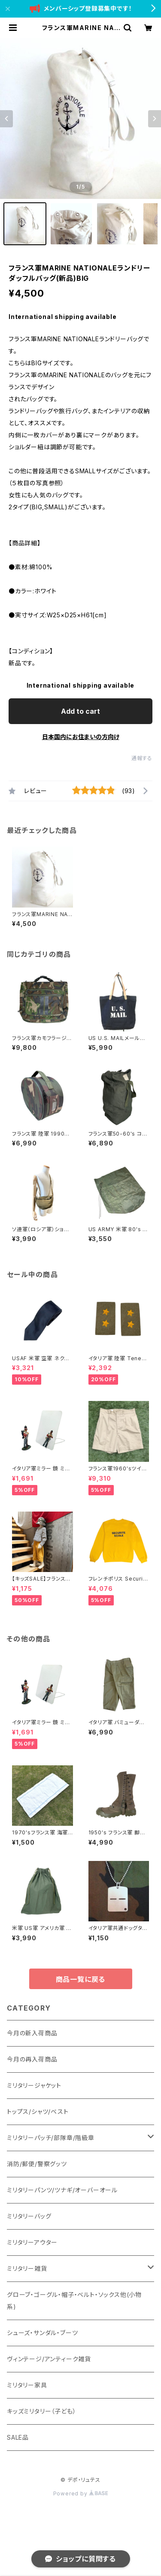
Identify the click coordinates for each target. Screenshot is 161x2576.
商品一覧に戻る (81, 1979)
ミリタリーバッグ (29, 2216)
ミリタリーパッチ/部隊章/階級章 (50, 2137)
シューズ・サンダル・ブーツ (42, 2332)
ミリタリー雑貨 (27, 2268)
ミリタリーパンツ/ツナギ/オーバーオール (62, 2190)
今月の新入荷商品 (32, 2033)
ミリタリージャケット (34, 2085)
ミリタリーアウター (32, 2242)
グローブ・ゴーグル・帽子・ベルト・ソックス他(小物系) (74, 2300)
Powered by (80, 2493)
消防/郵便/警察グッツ (37, 2163)
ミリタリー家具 (27, 2385)
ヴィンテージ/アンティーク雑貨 (49, 2359)
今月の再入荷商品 (32, 2059)
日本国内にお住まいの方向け (80, 736)
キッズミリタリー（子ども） (41, 2411)
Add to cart (80, 711)
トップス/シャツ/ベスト (38, 2111)
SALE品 (18, 2437)
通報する (141, 758)
